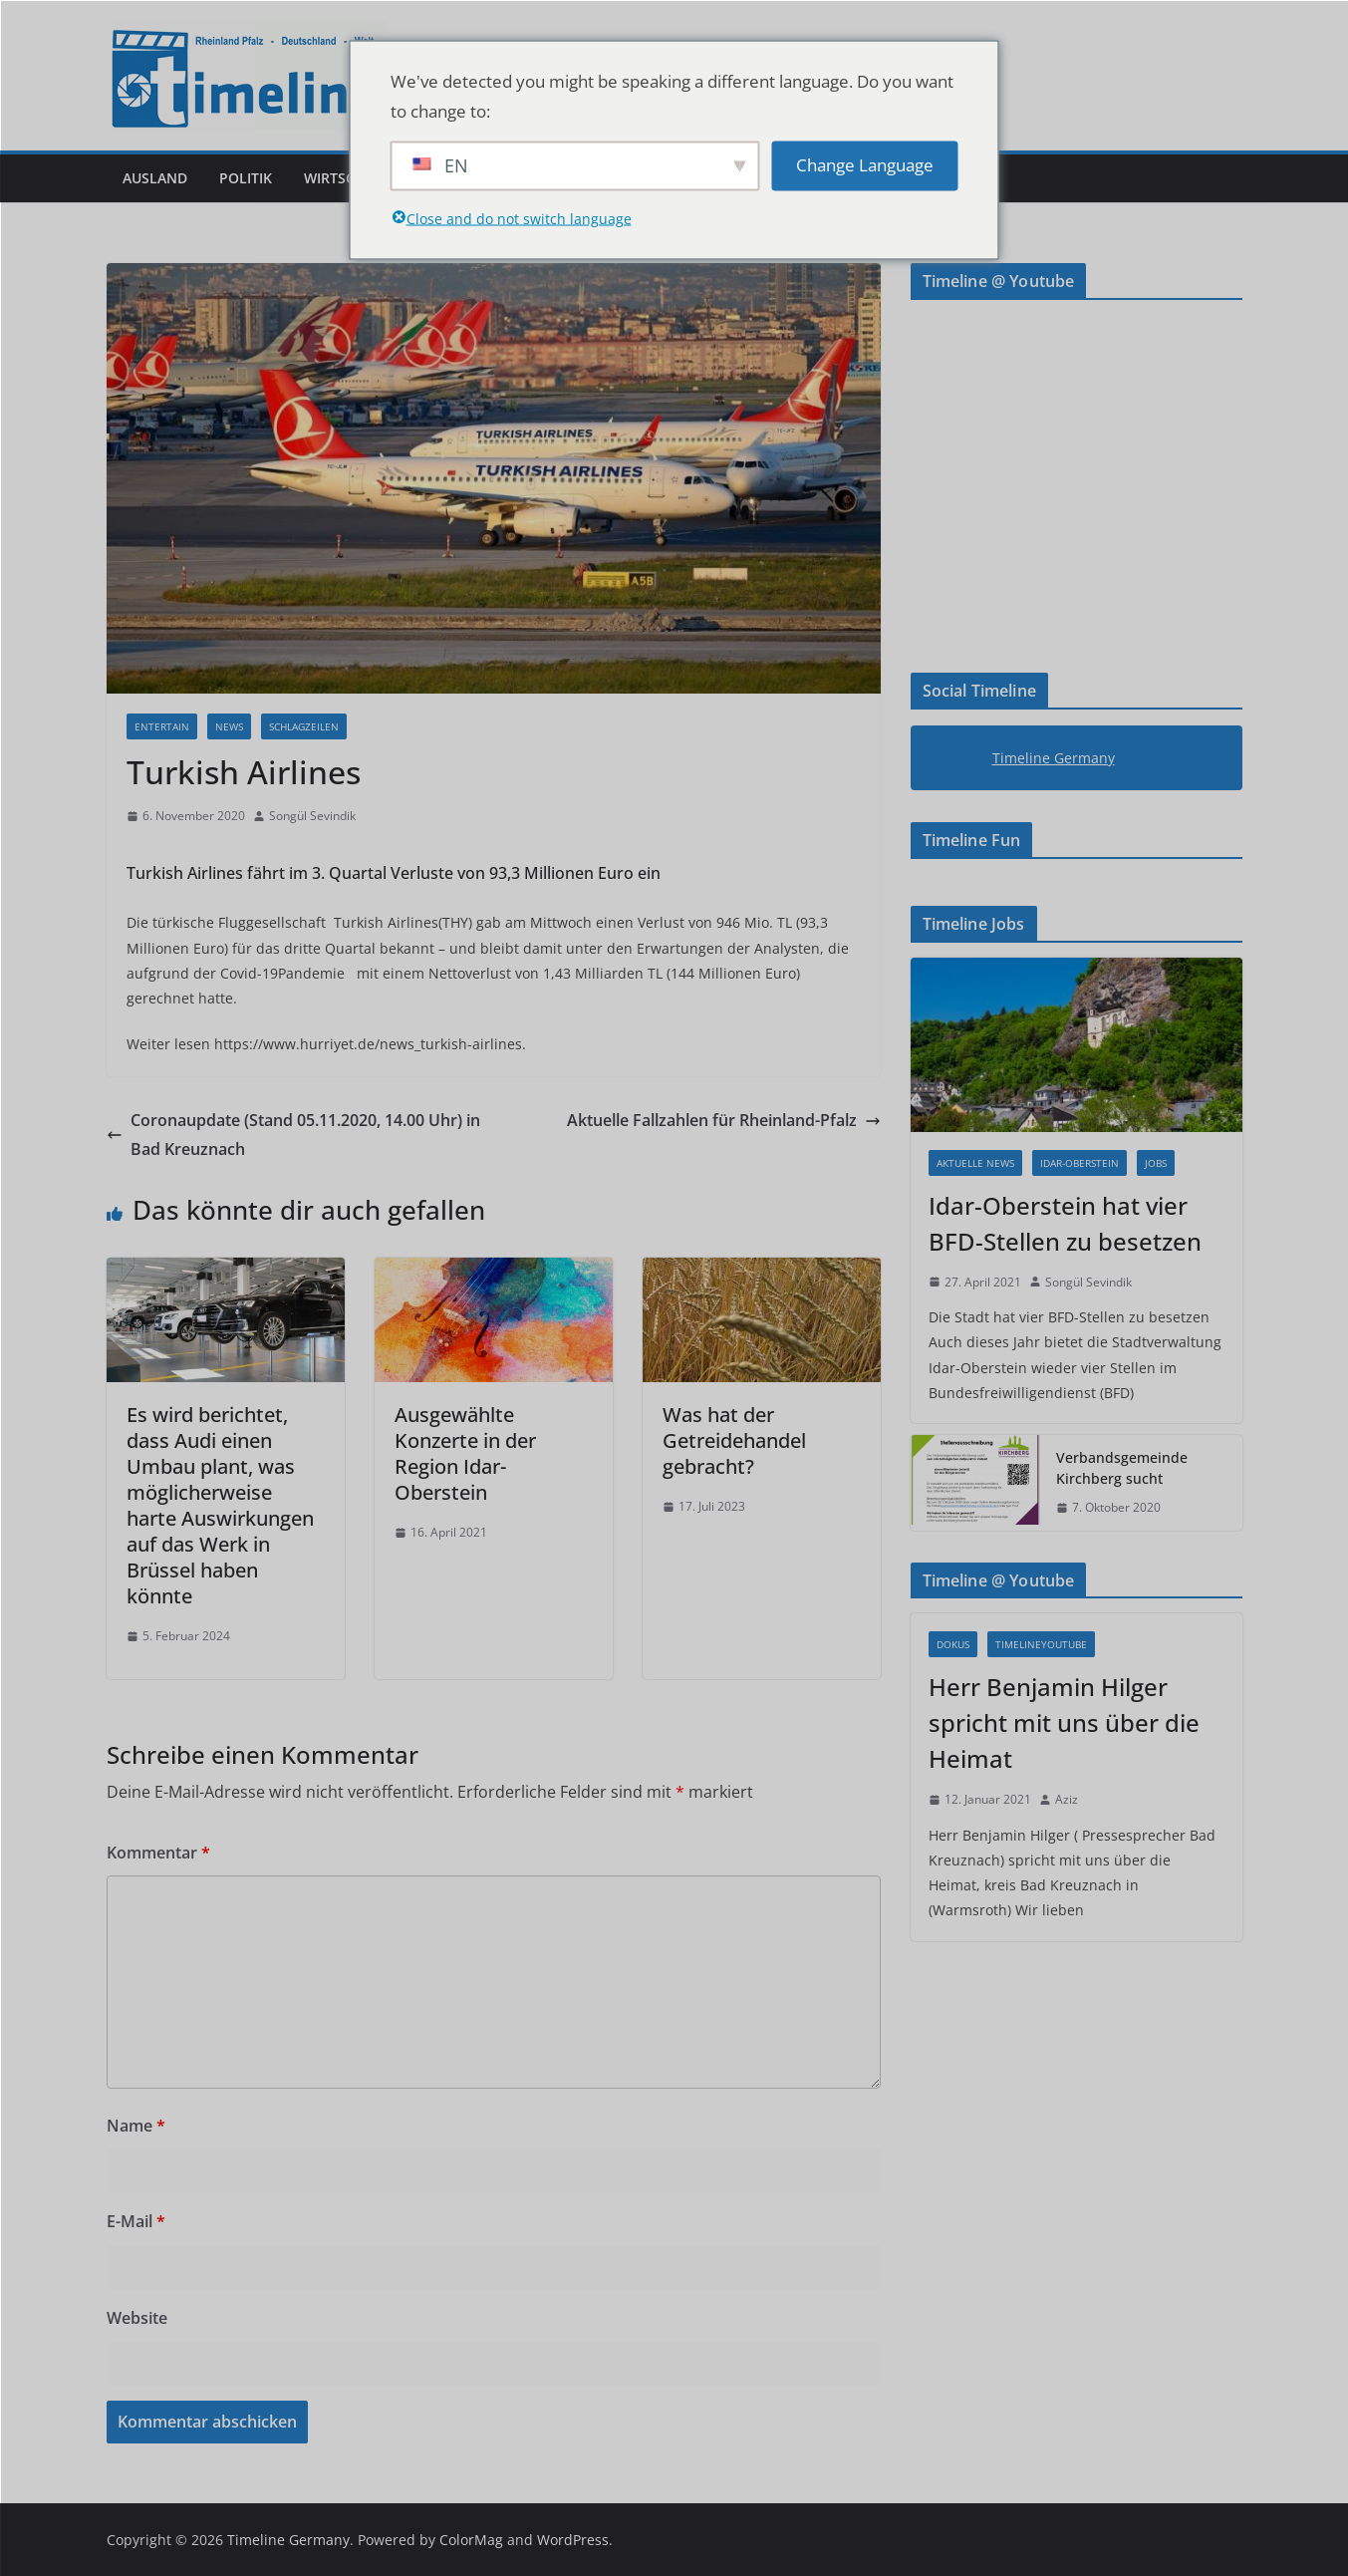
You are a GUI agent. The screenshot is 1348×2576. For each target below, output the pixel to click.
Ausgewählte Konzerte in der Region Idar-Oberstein (465, 1453)
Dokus (953, 1644)
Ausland (155, 177)
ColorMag (471, 2539)
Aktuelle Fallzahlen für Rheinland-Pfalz (724, 1120)
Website (137, 2318)
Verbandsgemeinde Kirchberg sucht (1122, 1468)
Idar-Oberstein (1079, 1163)
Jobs (1156, 1163)
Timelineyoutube (1041, 1644)
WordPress (573, 2539)
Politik (245, 177)
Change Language (865, 164)
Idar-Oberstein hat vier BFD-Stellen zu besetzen (1065, 1223)
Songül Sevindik (312, 815)
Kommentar (158, 1852)
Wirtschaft (347, 177)
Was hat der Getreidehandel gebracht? (734, 1440)
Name (136, 2126)
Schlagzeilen (304, 726)
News (229, 726)
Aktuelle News (975, 1163)
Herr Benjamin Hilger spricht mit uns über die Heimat (1064, 1722)
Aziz (1066, 1799)
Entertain (162, 726)
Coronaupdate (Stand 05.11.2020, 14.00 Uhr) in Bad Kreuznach (293, 1134)
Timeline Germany (1053, 757)
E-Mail (136, 2221)
